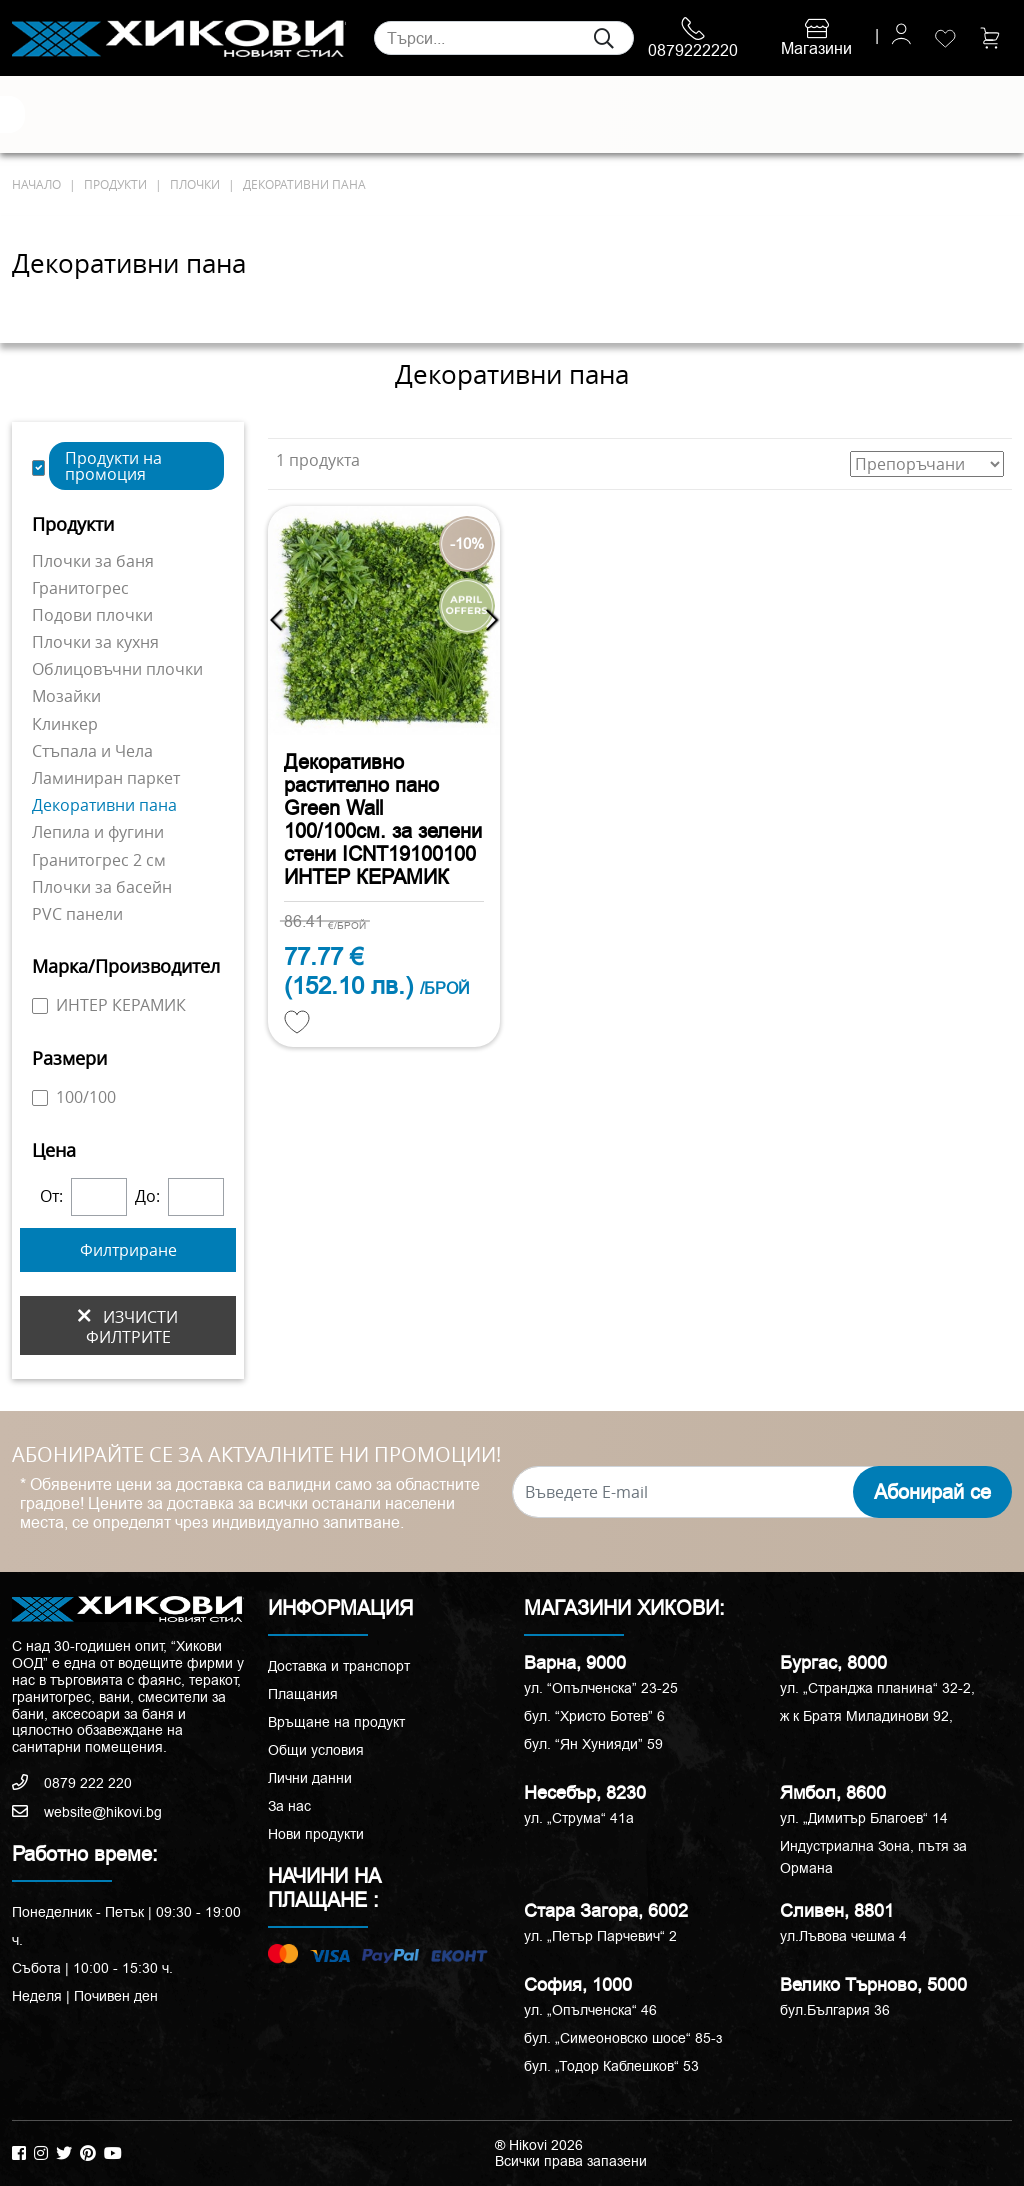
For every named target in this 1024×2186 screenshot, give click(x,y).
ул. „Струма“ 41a (579, 1818)
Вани (601, 115)
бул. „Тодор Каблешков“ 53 (611, 2066)
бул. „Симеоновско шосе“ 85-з (623, 2038)
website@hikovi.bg (87, 1812)
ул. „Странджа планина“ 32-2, (877, 1688)
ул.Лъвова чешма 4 (843, 1936)
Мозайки (66, 696)
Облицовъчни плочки (117, 669)
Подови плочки (92, 615)
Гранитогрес (80, 588)
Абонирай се (932, 1492)
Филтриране (128, 1250)
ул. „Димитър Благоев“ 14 (864, 1818)
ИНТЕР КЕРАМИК (109, 1005)
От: (51, 1196)
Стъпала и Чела (92, 751)
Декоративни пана (104, 805)
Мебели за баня (371, 114)
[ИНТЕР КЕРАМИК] (40, 1006)
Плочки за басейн (102, 887)
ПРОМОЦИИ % (942, 114)
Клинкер (65, 724)
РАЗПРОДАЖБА (817, 115)
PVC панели (77, 914)
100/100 (74, 1097)
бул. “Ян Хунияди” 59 (593, 1744)
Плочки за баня (93, 561)
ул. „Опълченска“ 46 (590, 2010)
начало (36, 184)
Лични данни (310, 1778)
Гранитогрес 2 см (99, 860)
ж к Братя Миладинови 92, (866, 1716)
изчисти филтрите (128, 1326)
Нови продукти (316, 1834)
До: (147, 1196)
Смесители (298, 115)
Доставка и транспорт (339, 1666)
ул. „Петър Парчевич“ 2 (600, 1936)
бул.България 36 (835, 2010)
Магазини (816, 39)
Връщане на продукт (336, 1722)
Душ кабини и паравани (481, 114)
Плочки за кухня (95, 642)
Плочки (38, 115)
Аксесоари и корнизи (662, 114)
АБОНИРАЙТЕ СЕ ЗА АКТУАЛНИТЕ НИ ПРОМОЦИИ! (256, 1455)
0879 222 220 (72, 1783)
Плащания (303, 1694)
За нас (289, 1806)
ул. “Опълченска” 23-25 (601, 1688)
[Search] (504, 38)
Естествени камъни (103, 114)
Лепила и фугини (98, 832)
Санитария (222, 115)
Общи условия (316, 1750)
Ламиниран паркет (106, 778)
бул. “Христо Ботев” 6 (594, 1716)
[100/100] (40, 1098)
